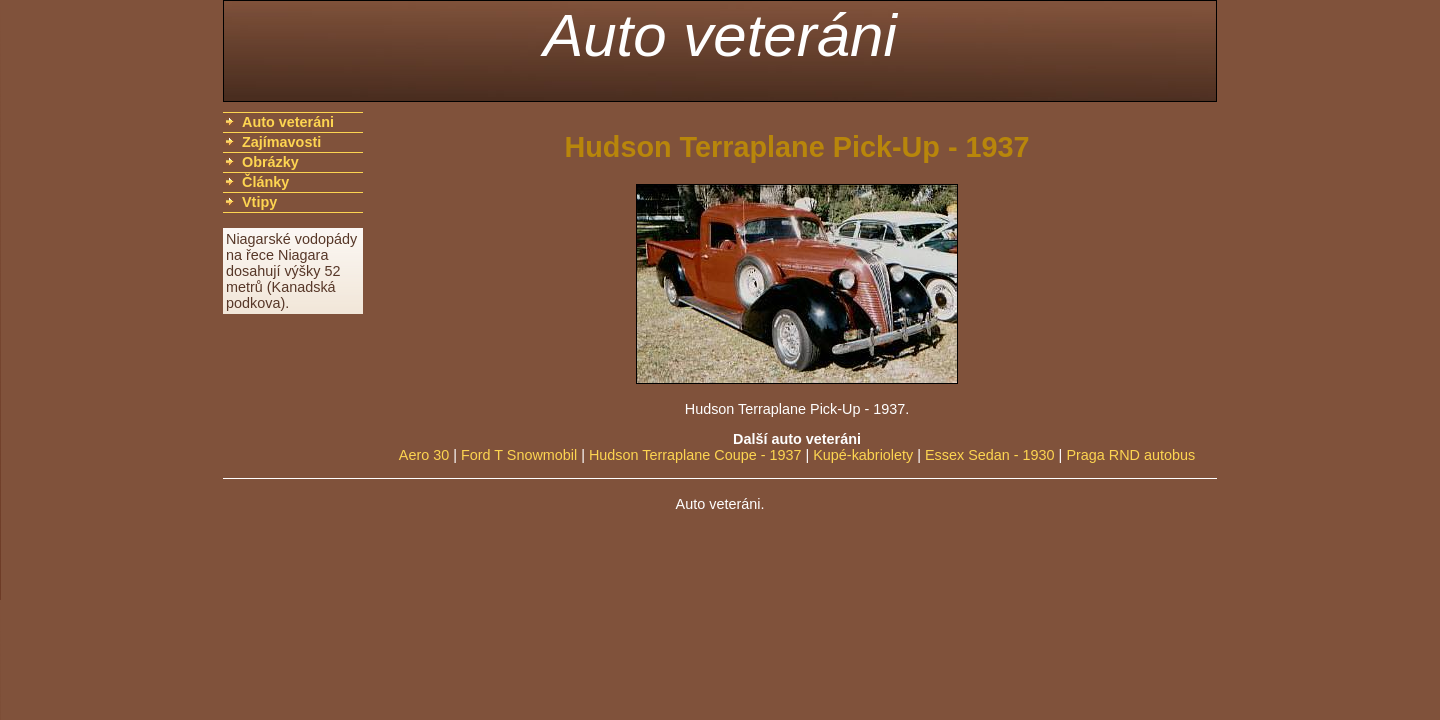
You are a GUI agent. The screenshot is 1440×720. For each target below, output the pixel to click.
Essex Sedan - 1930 (990, 455)
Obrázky (270, 162)
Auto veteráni (720, 35)
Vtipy (259, 202)
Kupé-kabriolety (863, 455)
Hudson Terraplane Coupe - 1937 (695, 455)
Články (265, 182)
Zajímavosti (281, 142)
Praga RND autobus (1130, 455)
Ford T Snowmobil (519, 455)
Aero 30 (424, 455)
